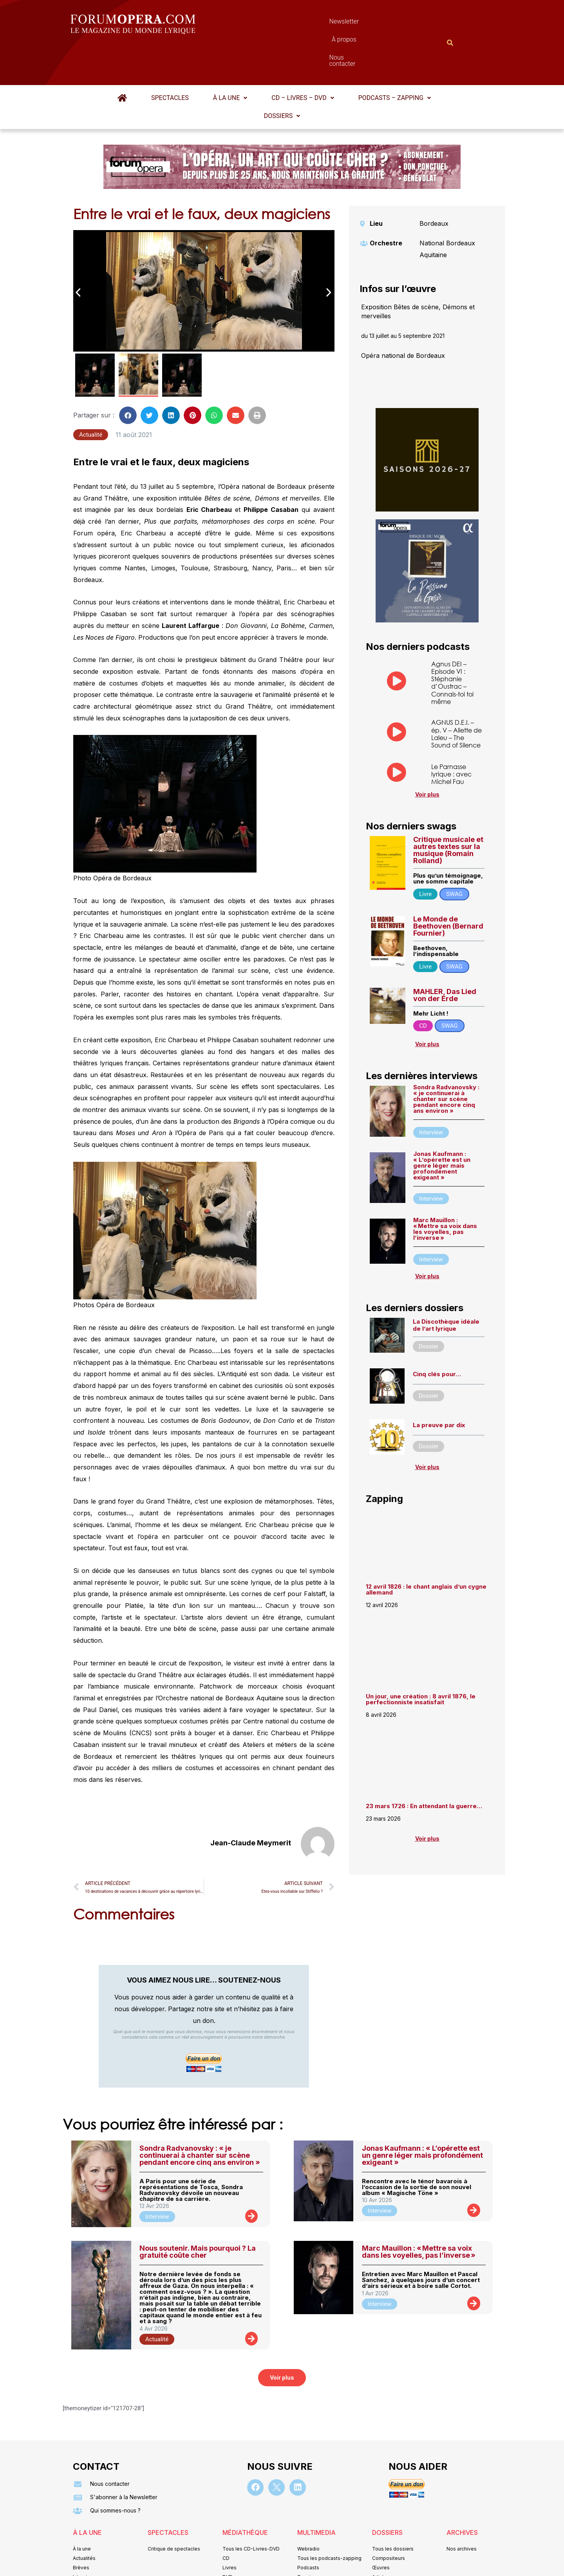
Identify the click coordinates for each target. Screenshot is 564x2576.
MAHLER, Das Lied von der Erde (444, 956)
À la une (230, 59)
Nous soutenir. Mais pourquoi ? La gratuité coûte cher (197, 2213)
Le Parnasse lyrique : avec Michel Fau (451, 735)
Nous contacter (370, 23)
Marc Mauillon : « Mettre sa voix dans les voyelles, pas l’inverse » (445, 1190)
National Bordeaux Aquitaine (447, 210)
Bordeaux (433, 185)
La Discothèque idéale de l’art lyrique (446, 1286)
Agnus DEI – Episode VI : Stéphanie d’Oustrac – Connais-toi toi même (452, 644)
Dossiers (282, 77)
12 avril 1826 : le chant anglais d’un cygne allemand (426, 1551)
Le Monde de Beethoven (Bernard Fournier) (448, 887)
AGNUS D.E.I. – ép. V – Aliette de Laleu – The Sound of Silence (456, 695)
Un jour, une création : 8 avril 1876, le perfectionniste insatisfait (420, 1660)
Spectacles (170, 59)
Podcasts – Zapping (394, 59)
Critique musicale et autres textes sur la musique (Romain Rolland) (448, 811)
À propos (317, 23)
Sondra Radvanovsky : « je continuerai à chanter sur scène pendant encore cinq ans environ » (446, 1060)
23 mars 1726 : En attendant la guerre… (424, 1767)
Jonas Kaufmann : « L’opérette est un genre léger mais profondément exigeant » (441, 1127)
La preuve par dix (439, 1386)
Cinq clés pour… (437, 1335)
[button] (230, 60)
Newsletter (270, 23)
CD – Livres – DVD (302, 59)
